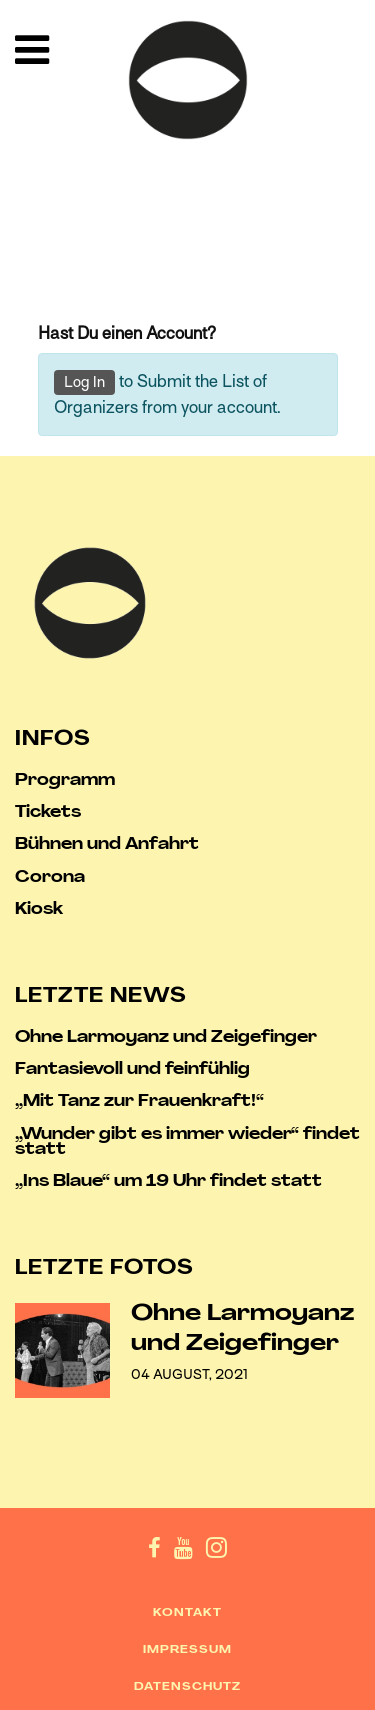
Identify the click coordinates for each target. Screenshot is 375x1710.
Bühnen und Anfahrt (107, 845)
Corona (50, 878)
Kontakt (187, 1613)
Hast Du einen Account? (127, 333)
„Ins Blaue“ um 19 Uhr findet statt (168, 1182)
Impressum (187, 1650)
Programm (65, 781)
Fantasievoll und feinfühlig (132, 1070)
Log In (84, 382)
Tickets (48, 813)
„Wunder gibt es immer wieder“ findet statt (187, 1143)
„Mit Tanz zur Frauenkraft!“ (139, 1102)
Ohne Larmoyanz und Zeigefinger (166, 1038)
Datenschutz (187, 1687)
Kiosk (39, 910)
